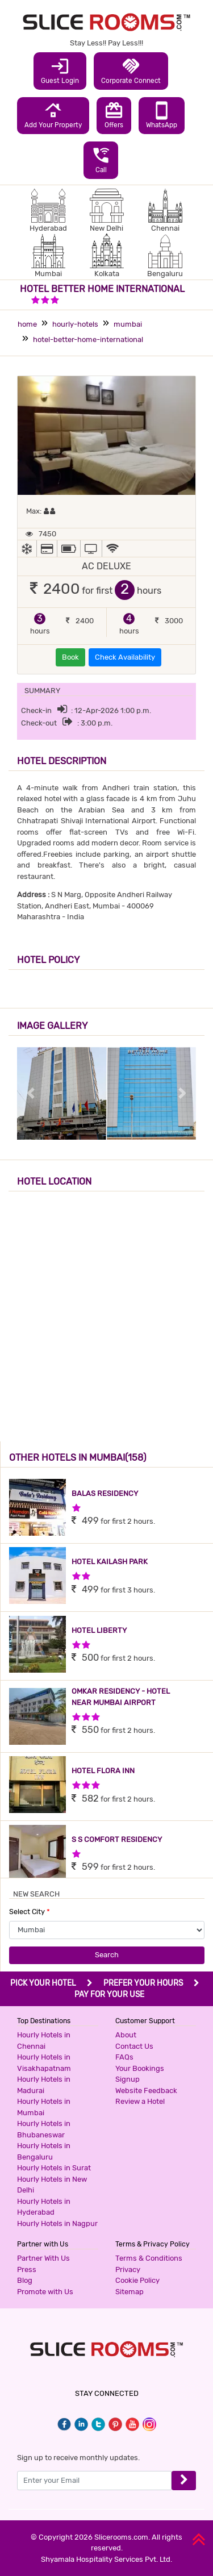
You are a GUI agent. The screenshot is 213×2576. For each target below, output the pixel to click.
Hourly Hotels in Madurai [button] (43, 2085)
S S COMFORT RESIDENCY (117, 1839)
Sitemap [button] (129, 2291)
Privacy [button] (127, 2269)
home (27, 324)
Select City (29, 1911)
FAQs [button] (124, 2057)
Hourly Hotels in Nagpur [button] (57, 2223)
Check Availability (125, 657)
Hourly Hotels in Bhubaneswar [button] (43, 2129)
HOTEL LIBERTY (99, 1630)
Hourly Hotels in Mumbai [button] (43, 2107)
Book (70, 657)
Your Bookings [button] (139, 2068)
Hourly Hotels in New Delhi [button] (52, 2185)
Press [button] (26, 2269)
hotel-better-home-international (88, 339)
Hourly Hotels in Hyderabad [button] (43, 2207)
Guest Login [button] (60, 70)
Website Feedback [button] (146, 2090)
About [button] (125, 2035)
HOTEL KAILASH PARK (110, 1561)
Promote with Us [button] (45, 2291)
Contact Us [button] (134, 2046)
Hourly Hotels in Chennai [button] (43, 2040)
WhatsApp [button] (161, 115)
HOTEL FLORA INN (103, 1770)
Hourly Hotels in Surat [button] (54, 2168)
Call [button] (101, 159)
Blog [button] (24, 2280)
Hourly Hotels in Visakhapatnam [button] (44, 2063)
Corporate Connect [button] (131, 70)
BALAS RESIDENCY (105, 1493)
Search (107, 1954)
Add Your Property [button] (53, 115)
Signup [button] (127, 2079)
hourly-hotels (75, 324)
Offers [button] (114, 115)
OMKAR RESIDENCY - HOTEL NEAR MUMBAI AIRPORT (121, 1697)
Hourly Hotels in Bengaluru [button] (43, 2151)
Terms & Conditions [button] (148, 2258)
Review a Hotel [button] (140, 2101)
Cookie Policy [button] (137, 2280)
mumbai (128, 324)
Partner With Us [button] (43, 2258)
